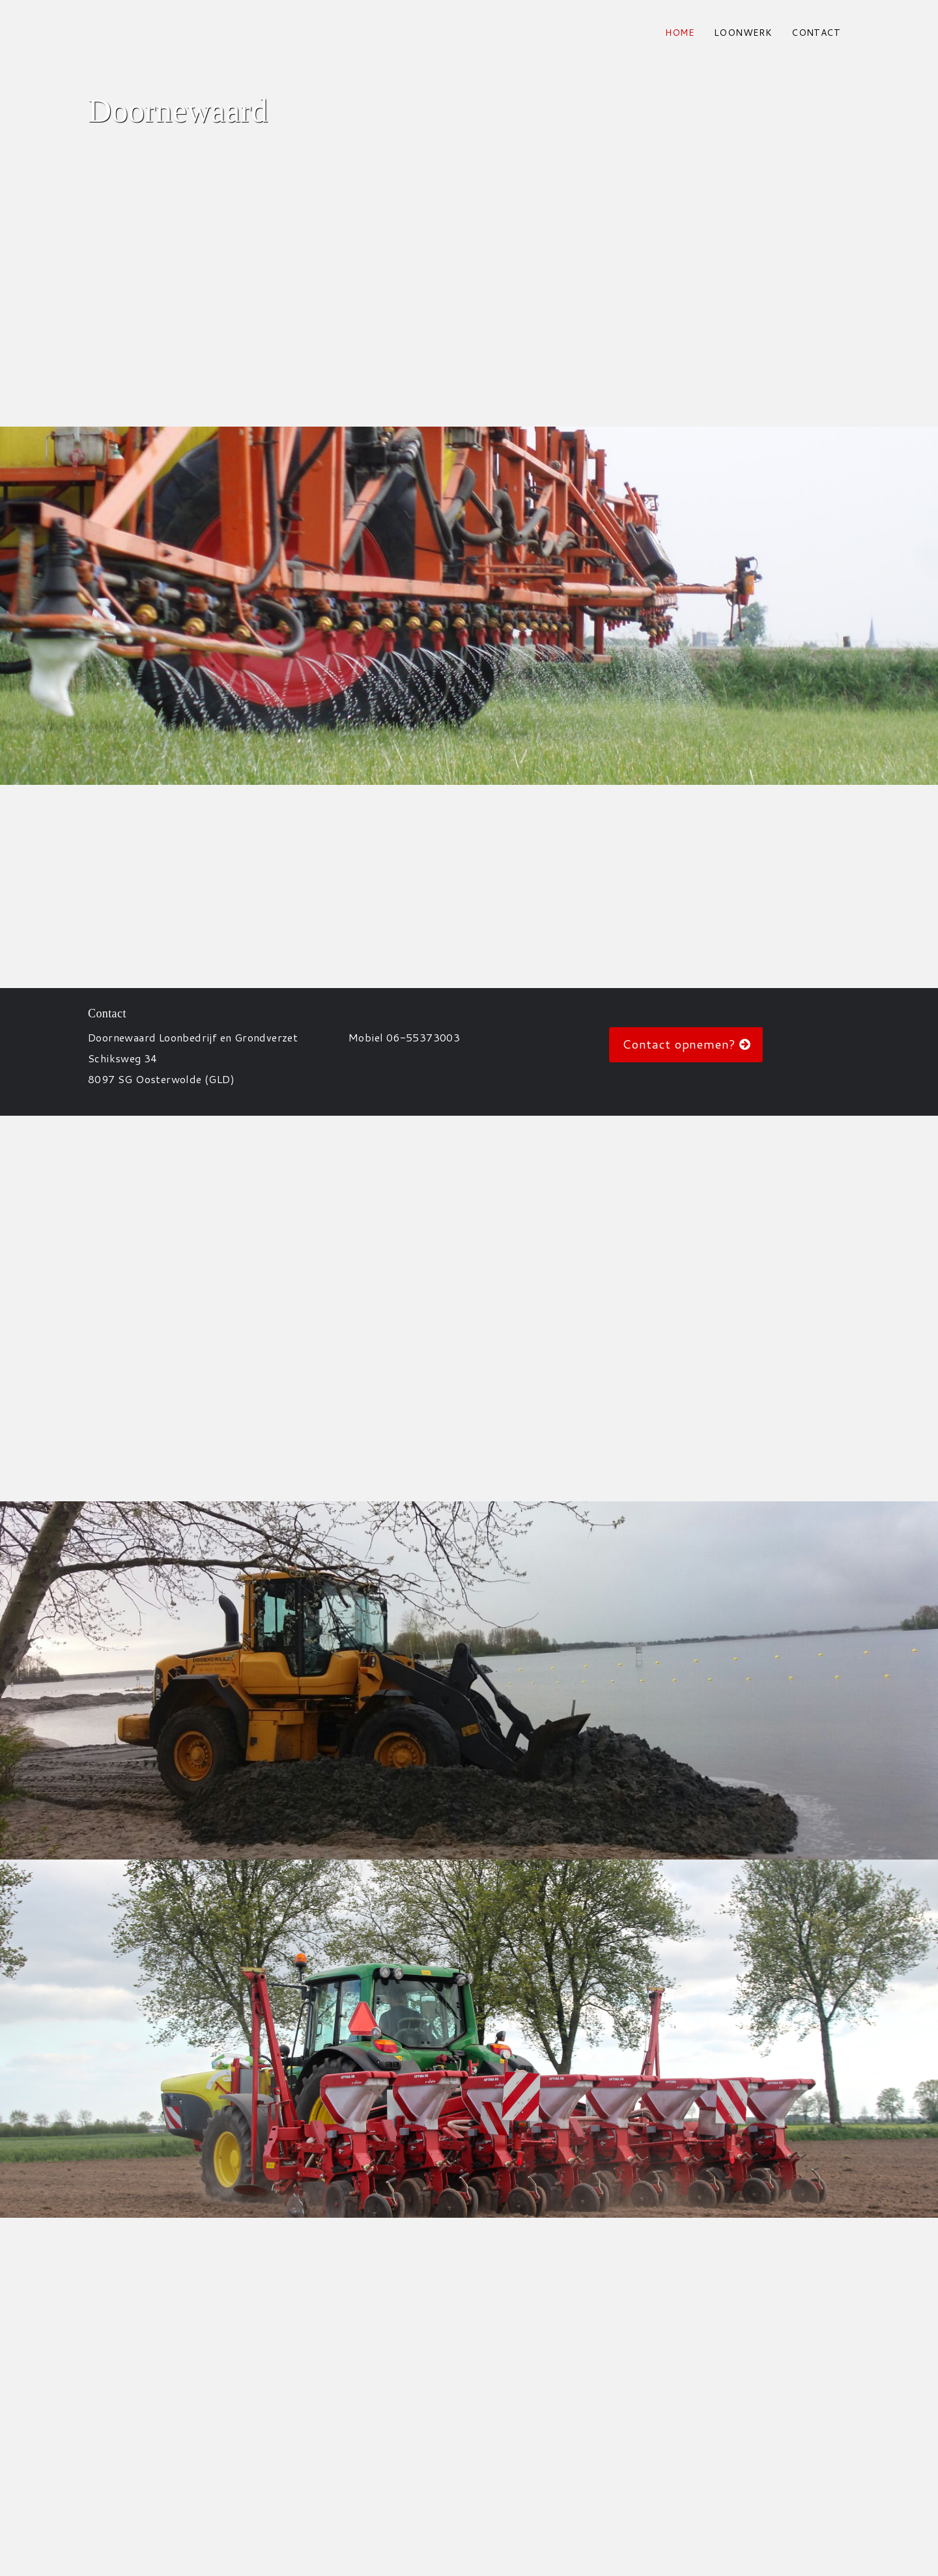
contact (815, 32)
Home (679, 32)
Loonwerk (743, 32)
